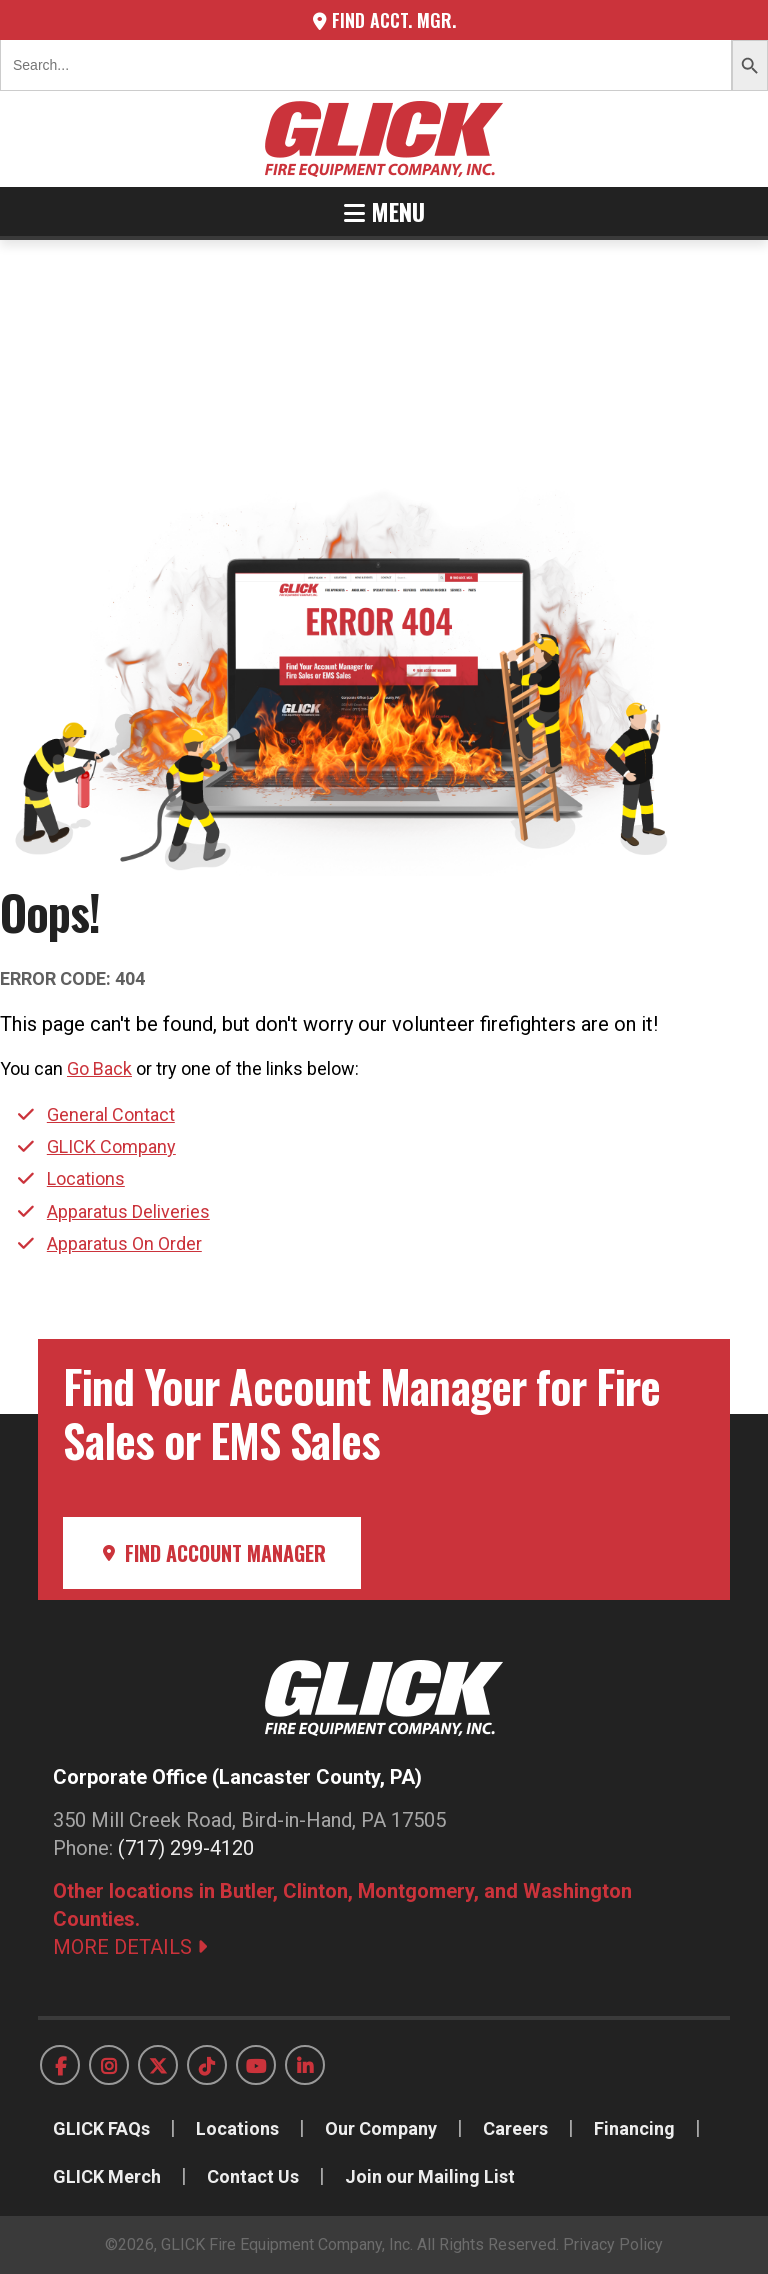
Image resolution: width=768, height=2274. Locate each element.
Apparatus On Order (124, 1243)
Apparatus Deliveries (128, 1211)
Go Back (99, 1068)
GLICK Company (111, 1146)
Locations (86, 1178)
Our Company (381, 2128)
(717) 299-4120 (186, 1848)
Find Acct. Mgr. (384, 20)
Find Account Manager (212, 1553)
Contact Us (253, 2176)
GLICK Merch (107, 2176)
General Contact (111, 1114)
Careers (515, 2128)
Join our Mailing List (430, 2176)
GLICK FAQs (101, 2128)
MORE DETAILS (130, 1947)
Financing (634, 2128)
